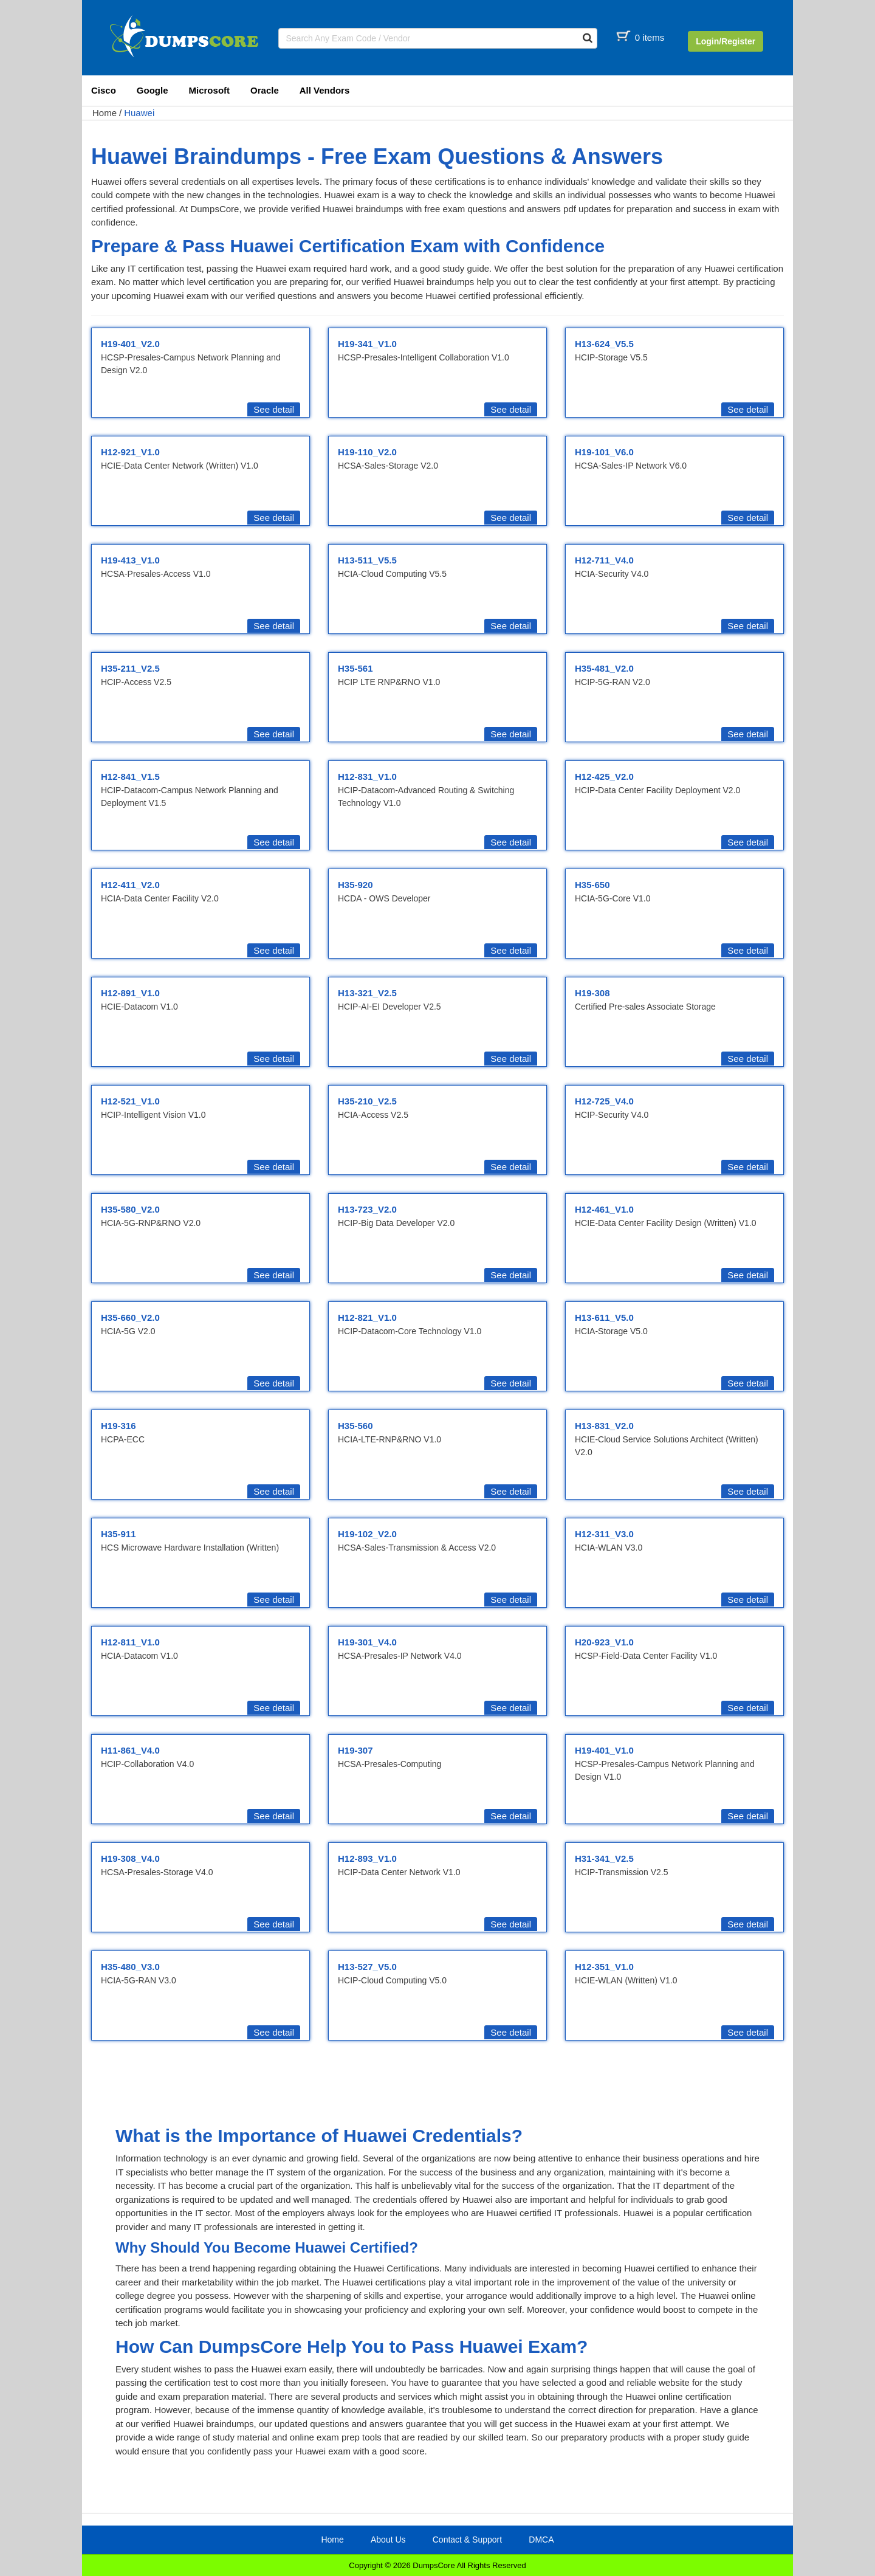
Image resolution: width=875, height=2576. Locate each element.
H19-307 (355, 1750)
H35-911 (118, 1534)
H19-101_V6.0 (604, 452)
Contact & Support (467, 2539)
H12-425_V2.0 (604, 776)
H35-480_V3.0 (130, 1966)
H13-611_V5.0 (604, 1317)
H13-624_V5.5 (604, 344)
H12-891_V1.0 (130, 993)
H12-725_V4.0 (604, 1101)
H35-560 (355, 1426)
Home (104, 113)
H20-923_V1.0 (604, 1642)
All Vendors (325, 90)
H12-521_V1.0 (130, 1101)
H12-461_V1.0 (604, 1209)
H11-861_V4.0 (130, 1750)
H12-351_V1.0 (604, 1966)
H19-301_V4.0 (367, 1642)
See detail (273, 409)
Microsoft (209, 90)
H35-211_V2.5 (130, 668)
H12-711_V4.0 (604, 560)
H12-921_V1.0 (130, 452)
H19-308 (592, 993)
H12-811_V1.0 (130, 1642)
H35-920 (355, 885)
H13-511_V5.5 (367, 560)
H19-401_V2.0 (130, 344)
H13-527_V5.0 (367, 1966)
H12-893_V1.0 (367, 1858)
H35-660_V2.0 (130, 1317)
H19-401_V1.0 (604, 1750)
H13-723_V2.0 (367, 1209)
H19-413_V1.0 (130, 560)
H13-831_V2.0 (604, 1426)
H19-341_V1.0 (367, 344)
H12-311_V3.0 (604, 1534)
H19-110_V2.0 (367, 452)
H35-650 (592, 885)
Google (152, 90)
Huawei (139, 113)
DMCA (541, 2539)
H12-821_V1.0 (367, 1317)
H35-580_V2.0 (130, 1209)
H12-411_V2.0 (130, 885)
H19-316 (118, 1426)
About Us (388, 2539)
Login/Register (725, 41)
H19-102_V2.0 (367, 1534)
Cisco (103, 90)
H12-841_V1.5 (130, 776)
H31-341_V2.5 (604, 1858)
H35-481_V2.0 (604, 668)
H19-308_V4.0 (130, 1858)
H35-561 (355, 668)
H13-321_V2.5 (367, 993)
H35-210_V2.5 (367, 1101)
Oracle (264, 90)
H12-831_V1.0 (367, 776)
